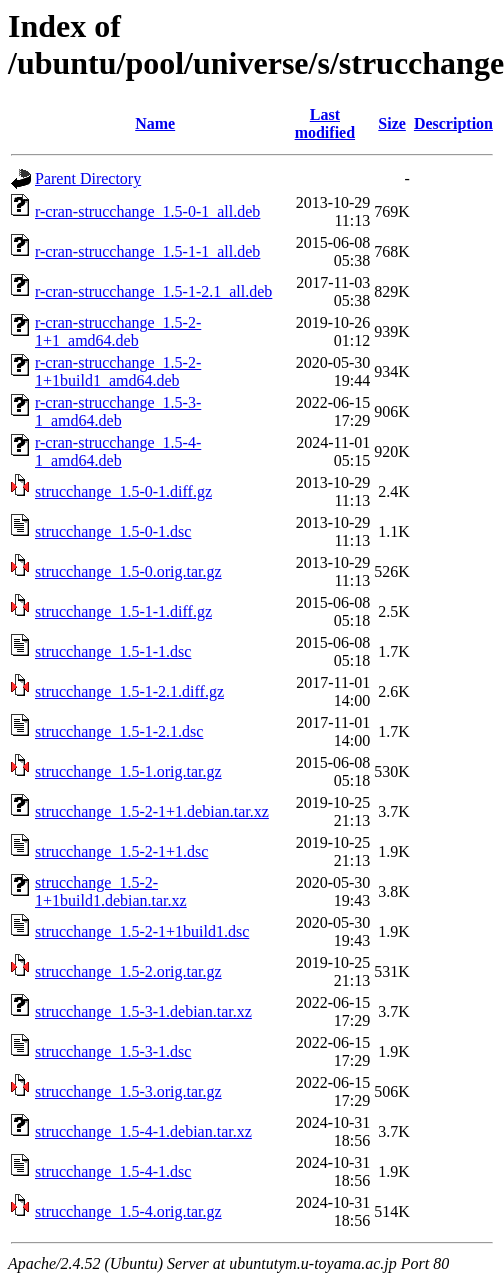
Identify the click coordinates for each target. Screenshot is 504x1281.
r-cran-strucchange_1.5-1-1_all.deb (147, 251)
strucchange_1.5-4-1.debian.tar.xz (143, 1131)
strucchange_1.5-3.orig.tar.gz (128, 1091)
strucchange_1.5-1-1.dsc (113, 651)
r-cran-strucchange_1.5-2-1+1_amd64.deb (118, 331)
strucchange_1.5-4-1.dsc (113, 1171)
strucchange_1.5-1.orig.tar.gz (128, 771)
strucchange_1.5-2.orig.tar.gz (128, 971)
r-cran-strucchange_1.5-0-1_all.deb (147, 211)
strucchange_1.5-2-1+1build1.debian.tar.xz (111, 891)
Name (155, 123)
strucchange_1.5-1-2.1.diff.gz (129, 691)
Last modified (325, 123)
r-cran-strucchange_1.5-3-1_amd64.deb (118, 411)
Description (453, 123)
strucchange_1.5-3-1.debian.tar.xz (143, 1011)
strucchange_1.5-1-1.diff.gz (123, 611)
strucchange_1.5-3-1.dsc (113, 1051)
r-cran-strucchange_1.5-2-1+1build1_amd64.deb (118, 371)
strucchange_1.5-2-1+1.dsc (121, 851)
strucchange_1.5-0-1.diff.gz (123, 491)
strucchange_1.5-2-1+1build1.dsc (142, 931)
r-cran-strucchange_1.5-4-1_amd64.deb (118, 451)
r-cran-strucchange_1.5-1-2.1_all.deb (153, 291)
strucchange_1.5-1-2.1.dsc (119, 731)
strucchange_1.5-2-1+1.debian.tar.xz (152, 811)
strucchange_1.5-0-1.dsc (113, 531)
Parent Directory (88, 178)
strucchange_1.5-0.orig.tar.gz (128, 571)
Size (392, 123)
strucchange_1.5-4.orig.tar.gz (128, 1211)
